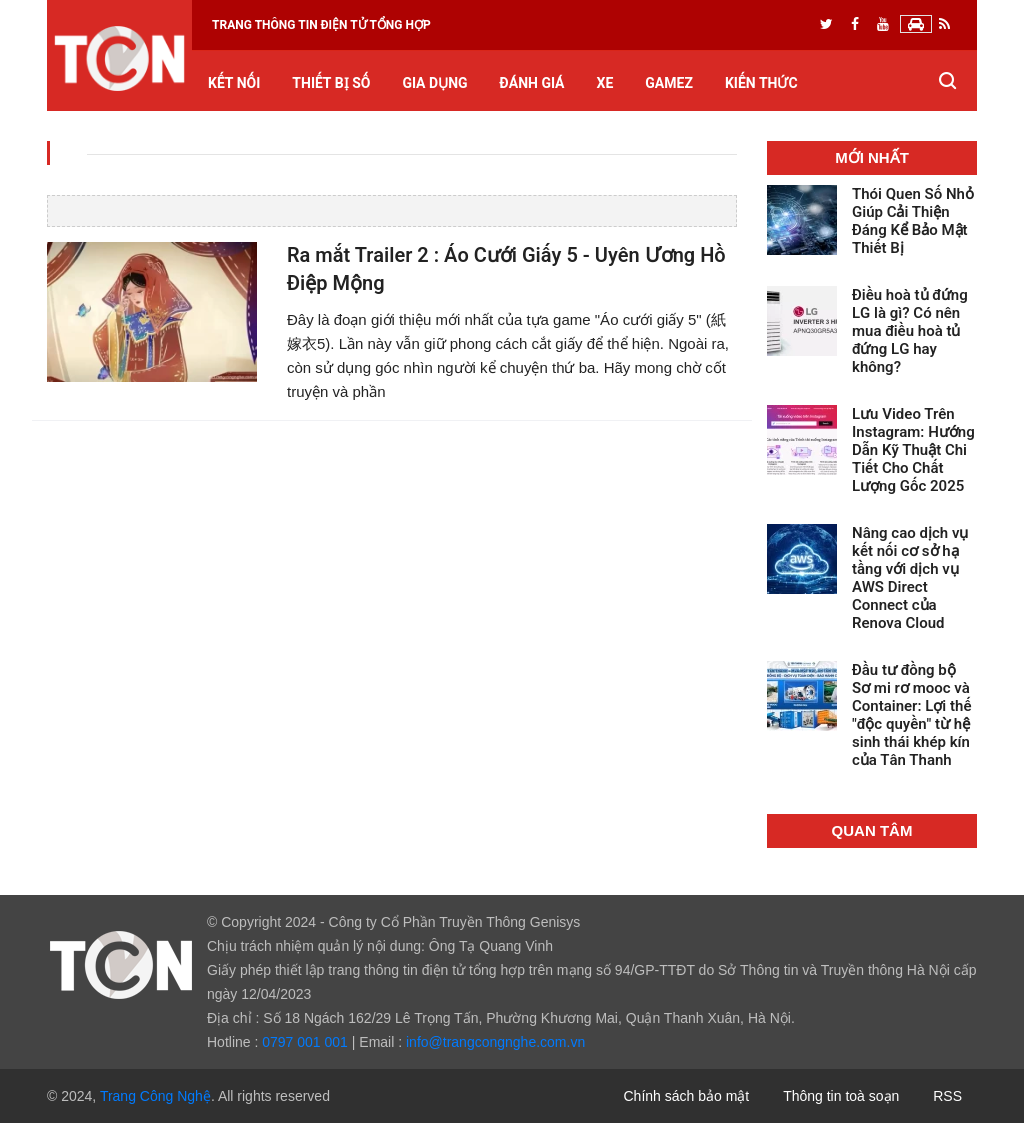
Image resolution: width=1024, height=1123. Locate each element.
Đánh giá (532, 83)
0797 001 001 (305, 1042)
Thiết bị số (331, 83)
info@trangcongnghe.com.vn (495, 1042)
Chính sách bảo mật (687, 1096)
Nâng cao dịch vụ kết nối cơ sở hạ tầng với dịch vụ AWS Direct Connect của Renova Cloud (910, 578)
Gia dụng (434, 83)
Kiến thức (761, 83)
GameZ (669, 83)
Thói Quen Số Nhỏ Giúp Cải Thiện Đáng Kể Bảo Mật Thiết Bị (913, 221)
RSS (947, 1096)
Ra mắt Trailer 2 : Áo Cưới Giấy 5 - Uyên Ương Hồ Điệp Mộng (506, 269)
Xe (605, 83)
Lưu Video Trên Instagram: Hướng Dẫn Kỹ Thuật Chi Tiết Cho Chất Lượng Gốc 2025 (913, 450)
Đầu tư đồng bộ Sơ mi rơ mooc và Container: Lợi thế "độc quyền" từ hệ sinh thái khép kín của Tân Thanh (911, 715)
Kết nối (234, 83)
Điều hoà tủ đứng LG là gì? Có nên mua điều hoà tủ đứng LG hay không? (910, 331)
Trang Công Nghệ (155, 1096)
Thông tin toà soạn (841, 1096)
